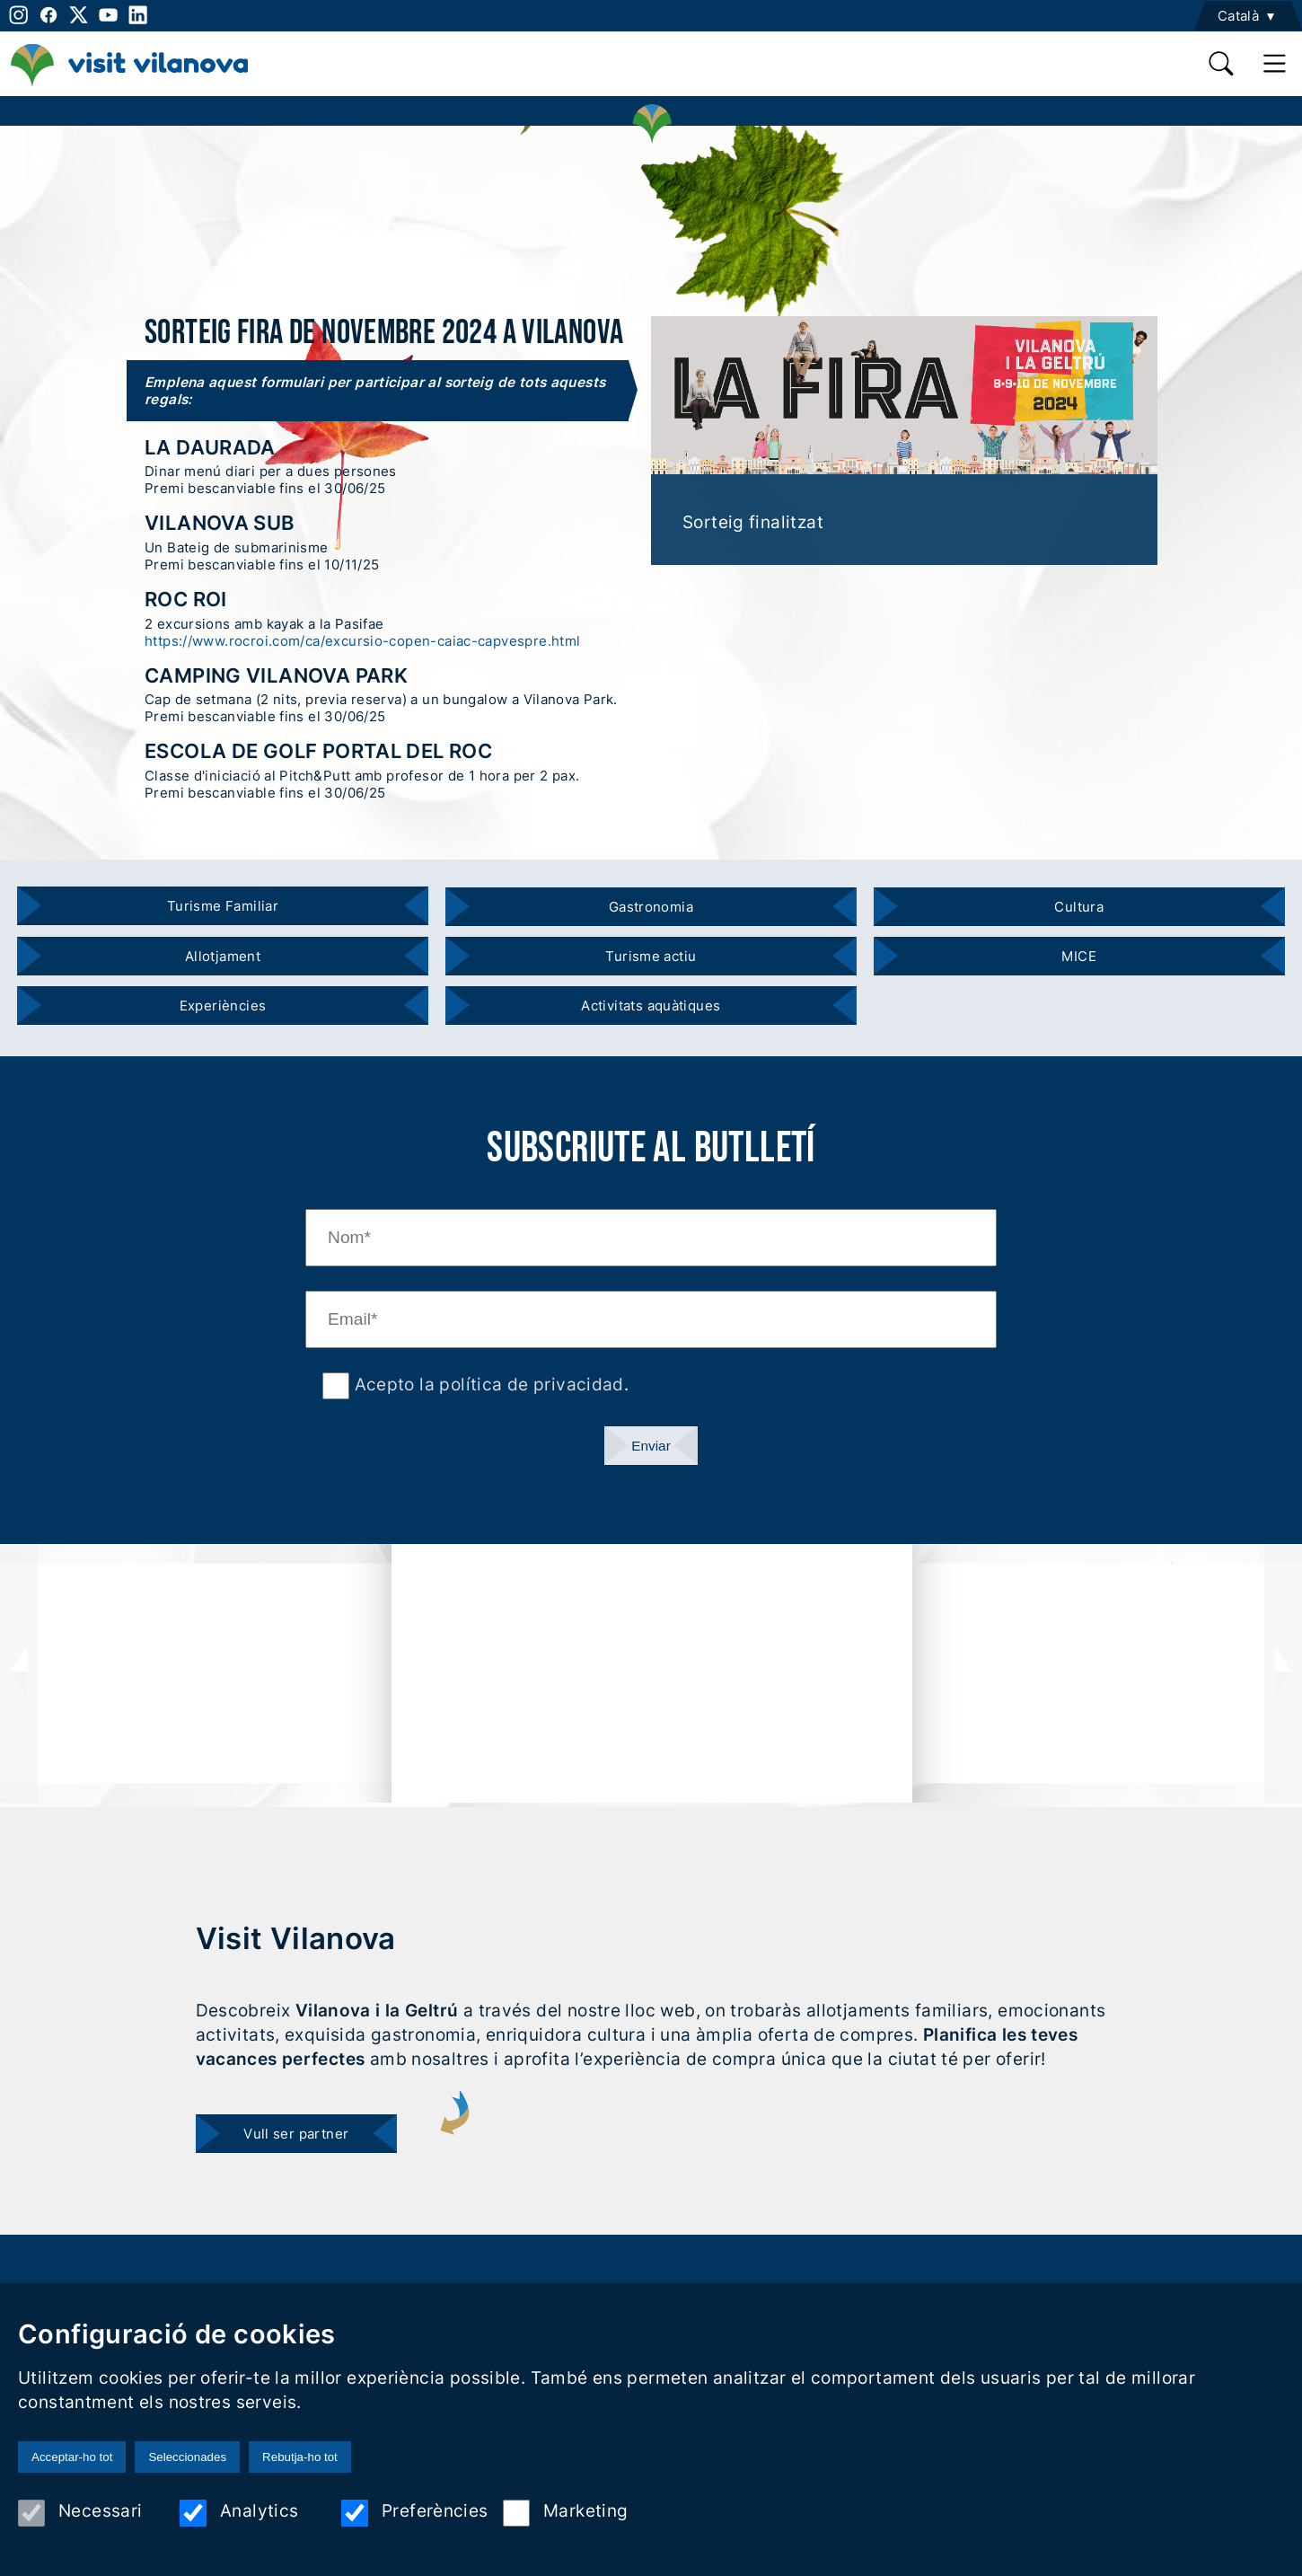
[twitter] (78, 15)
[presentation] (19, 1673)
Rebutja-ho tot (300, 2457)
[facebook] (48, 15)
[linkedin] (138, 15)
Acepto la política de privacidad (486, 1384)
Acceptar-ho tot (71, 2457)
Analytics (239, 2513)
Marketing (565, 2513)
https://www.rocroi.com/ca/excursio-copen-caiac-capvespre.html (362, 640)
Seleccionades (187, 2457)
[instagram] (16, 15)
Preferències (414, 2513)
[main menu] (1275, 63)
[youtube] (108, 15)
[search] (1221, 63)
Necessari (80, 2513)
